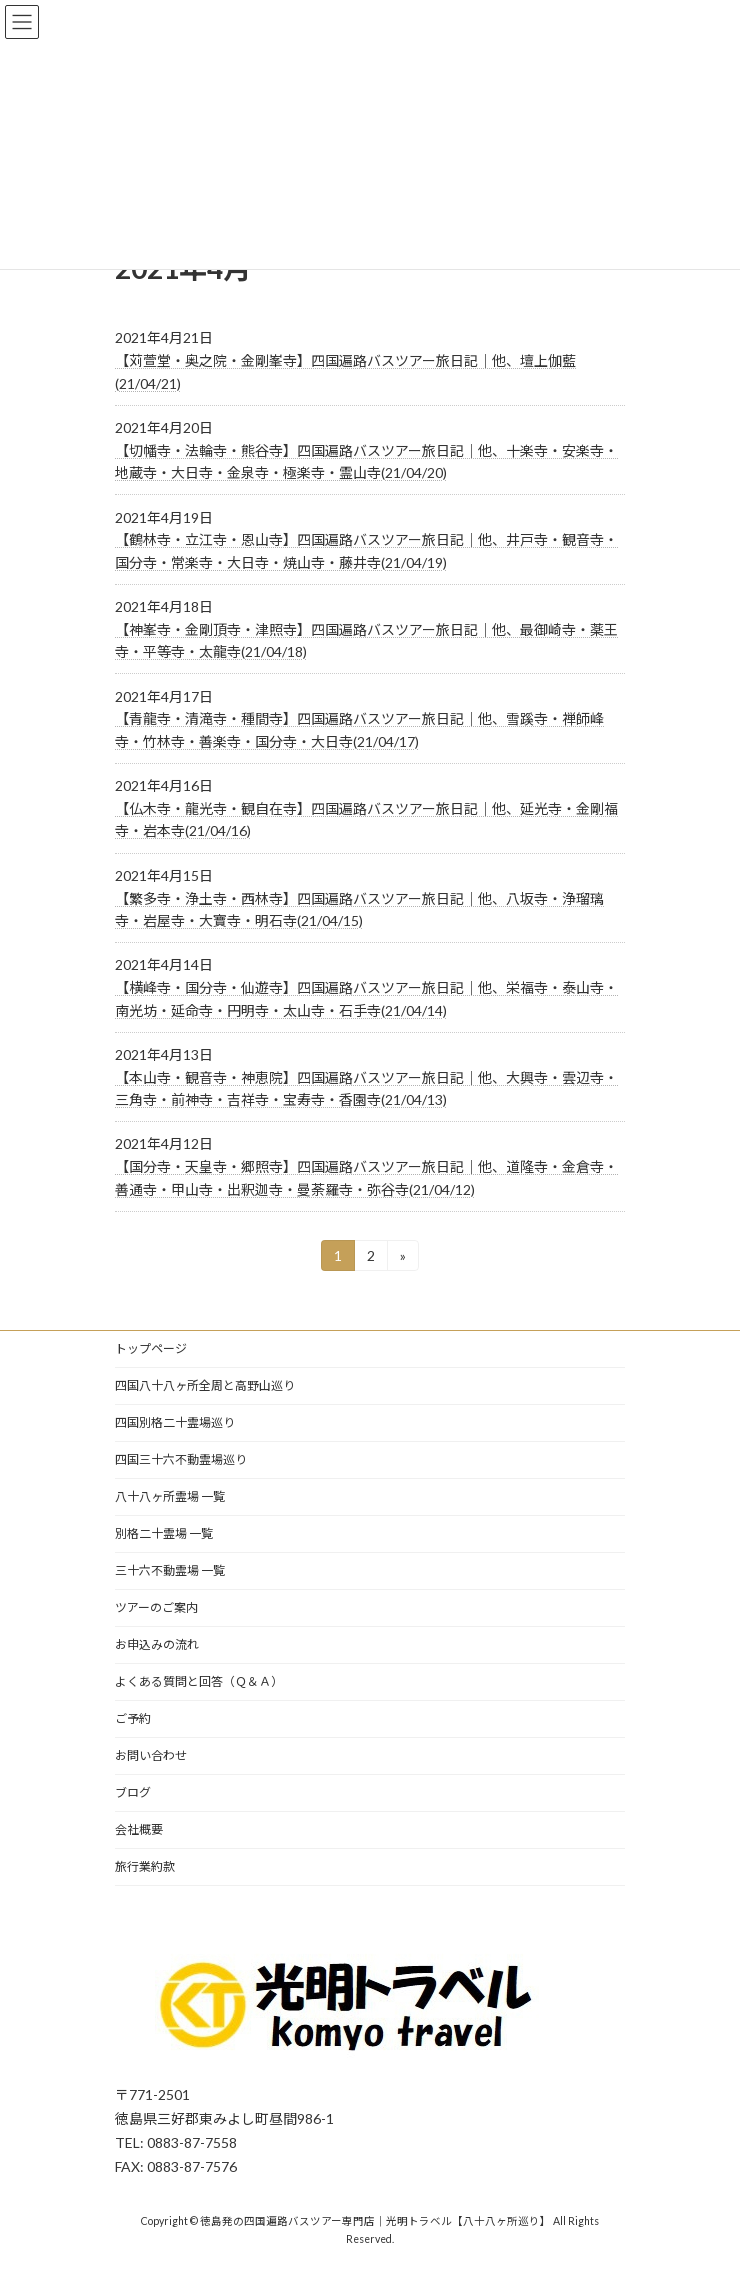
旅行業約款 (145, 1866)
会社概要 (139, 1829)
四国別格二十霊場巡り (175, 1422)
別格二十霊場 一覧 (164, 1533)
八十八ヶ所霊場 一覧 (170, 1496)
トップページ (151, 1348)
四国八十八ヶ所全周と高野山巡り (205, 1385)
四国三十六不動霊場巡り (181, 1459)
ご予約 (133, 1718)
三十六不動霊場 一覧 (170, 1570)
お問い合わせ (151, 1755)
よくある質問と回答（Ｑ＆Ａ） (199, 1681)
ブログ (133, 1792)
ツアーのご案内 (156, 1607)
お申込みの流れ (157, 1644)
